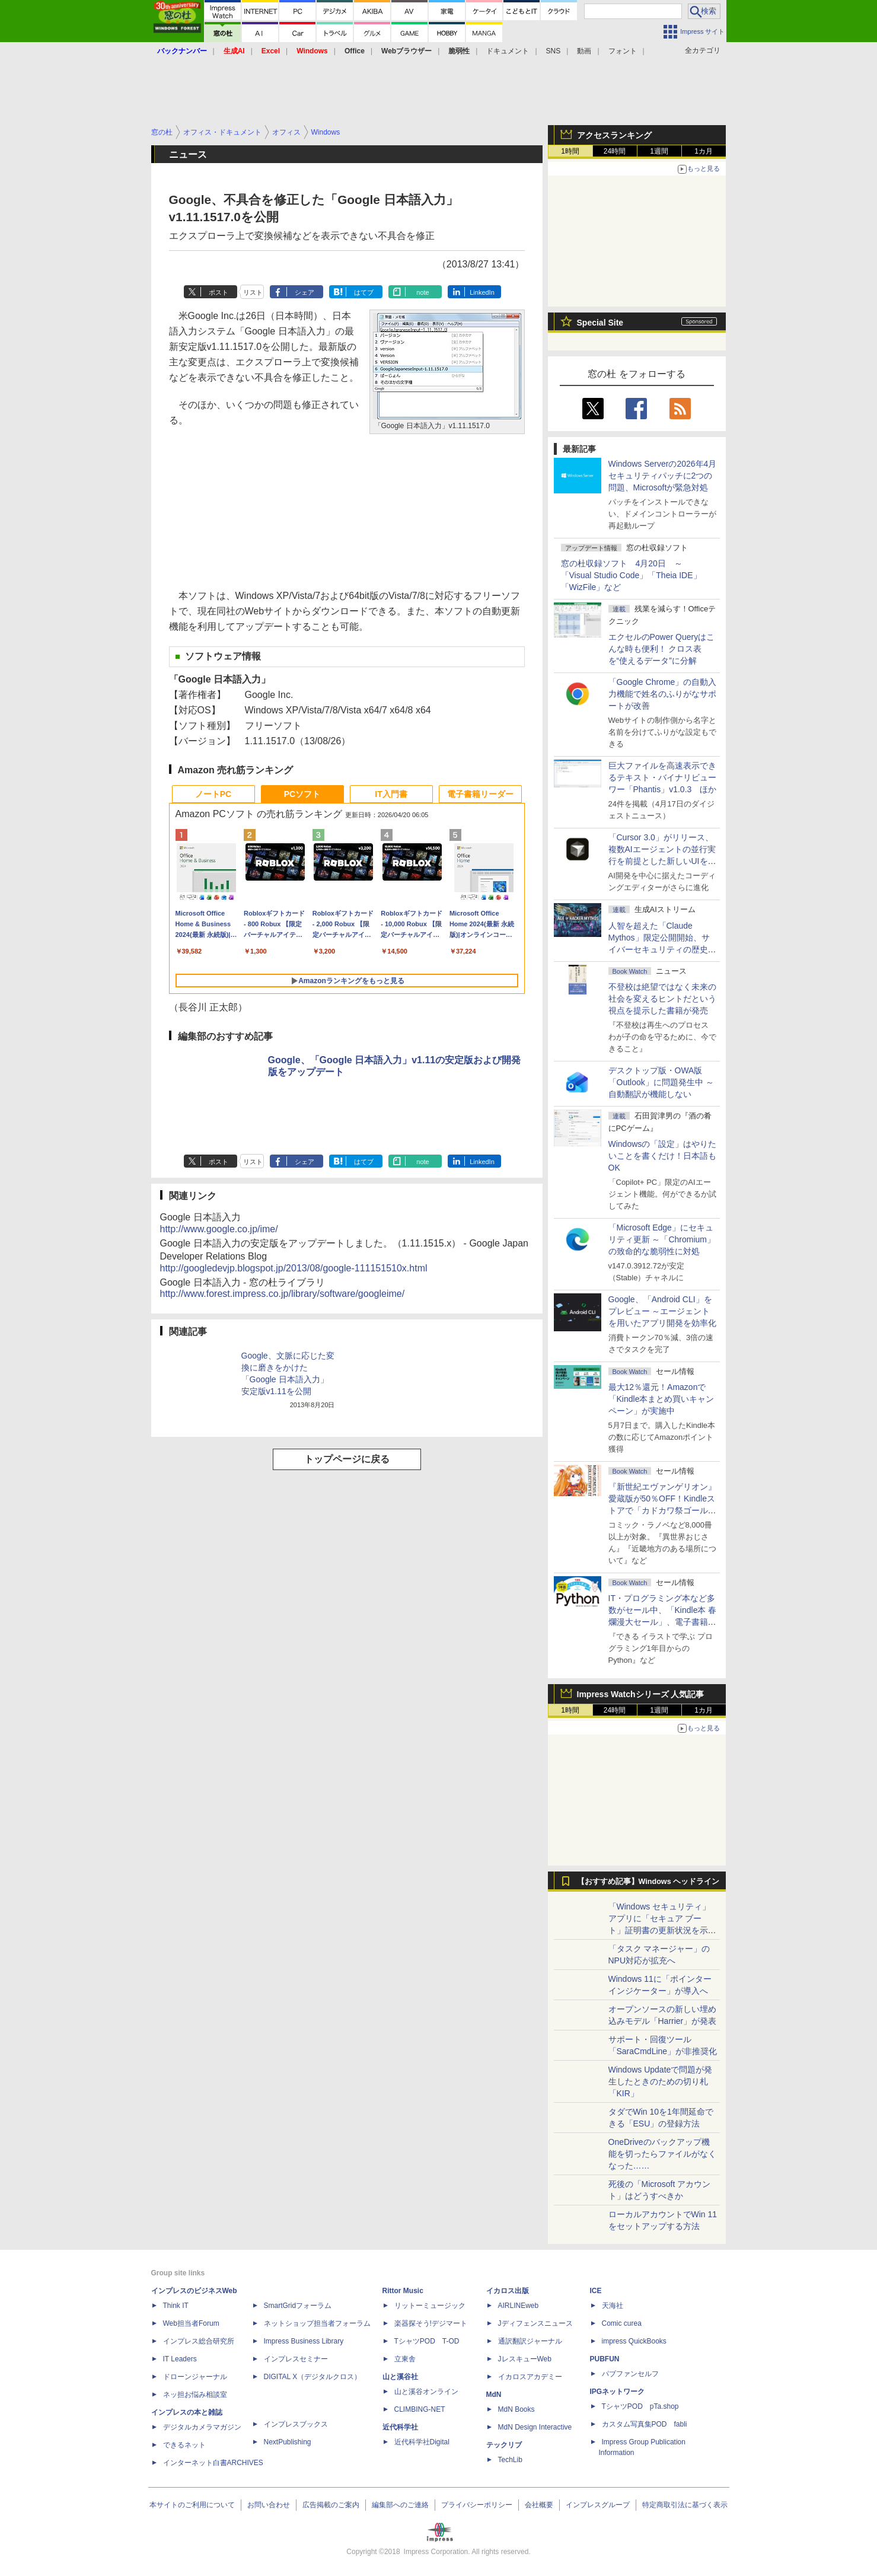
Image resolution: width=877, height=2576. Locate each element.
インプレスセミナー (296, 2359)
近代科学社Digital (421, 2442)
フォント (622, 51)
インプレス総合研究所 (198, 2341)
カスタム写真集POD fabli (644, 2424)
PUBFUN (605, 2359)
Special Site (600, 322)
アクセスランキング (614, 135)
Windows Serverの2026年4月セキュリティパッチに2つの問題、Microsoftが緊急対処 (662, 475)
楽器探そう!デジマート (430, 2323)
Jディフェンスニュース (535, 2323)
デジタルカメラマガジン (202, 2427)
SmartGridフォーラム (298, 2305)
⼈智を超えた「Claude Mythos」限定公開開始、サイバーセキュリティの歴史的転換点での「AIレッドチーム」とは (662, 949)
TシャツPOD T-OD (427, 2341)
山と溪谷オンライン (426, 2391)
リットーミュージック (429, 2305)
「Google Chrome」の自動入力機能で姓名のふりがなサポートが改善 (662, 693)
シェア (304, 292)
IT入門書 (391, 794)
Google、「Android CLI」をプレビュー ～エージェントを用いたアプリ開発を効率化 (662, 1311)
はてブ (364, 292)
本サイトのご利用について (192, 2505)
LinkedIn (482, 292)
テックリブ (504, 2445)
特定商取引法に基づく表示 (685, 2505)
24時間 (615, 151)
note (422, 292)
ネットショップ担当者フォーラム (317, 2323)
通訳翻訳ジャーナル (530, 2341)
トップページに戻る (347, 1459)
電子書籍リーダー (480, 794)
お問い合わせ (268, 2505)
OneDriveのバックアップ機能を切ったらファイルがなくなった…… (662, 2153)
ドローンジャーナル (195, 2377)
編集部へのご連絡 (400, 2505)
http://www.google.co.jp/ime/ (219, 1229)
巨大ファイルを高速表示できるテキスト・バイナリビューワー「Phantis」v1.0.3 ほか (662, 777)
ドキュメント (507, 51)
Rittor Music (402, 2291)
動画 (584, 51)
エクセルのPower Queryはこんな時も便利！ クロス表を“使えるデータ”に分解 (661, 648)
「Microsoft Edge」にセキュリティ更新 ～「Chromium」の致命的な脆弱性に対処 (661, 1239)
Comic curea (622, 2323)
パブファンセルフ (630, 2374)
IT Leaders (180, 2359)
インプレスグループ (598, 2505)
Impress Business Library (304, 2341)
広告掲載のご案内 (330, 2505)
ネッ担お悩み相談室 (195, 2394)
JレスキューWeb (524, 2359)
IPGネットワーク (617, 2391)
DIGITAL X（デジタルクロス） (313, 2377)
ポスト (218, 292)
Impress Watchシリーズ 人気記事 (640, 1694)
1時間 (570, 151)
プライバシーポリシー (476, 2505)
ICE (596, 2291)
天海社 (612, 2305)
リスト (253, 292)
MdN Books (516, 2409)
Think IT (176, 2305)
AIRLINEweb (518, 2305)
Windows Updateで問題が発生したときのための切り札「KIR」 (660, 2081)
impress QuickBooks (634, 2341)
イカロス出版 (507, 2291)
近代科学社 (400, 2427)
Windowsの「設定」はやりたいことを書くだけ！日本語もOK (662, 1155)
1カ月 (703, 151)
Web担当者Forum (191, 2323)
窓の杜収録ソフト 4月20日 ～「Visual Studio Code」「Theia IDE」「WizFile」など (631, 575)
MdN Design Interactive (535, 2427)
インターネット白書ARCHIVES (213, 2463)
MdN (494, 2394)
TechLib (510, 2460)
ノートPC (213, 794)
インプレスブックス (296, 2424)
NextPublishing (287, 2442)
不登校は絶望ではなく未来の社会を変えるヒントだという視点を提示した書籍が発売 (662, 998)
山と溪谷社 (400, 2377)
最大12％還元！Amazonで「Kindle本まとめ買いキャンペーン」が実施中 (661, 1398)
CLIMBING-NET (419, 2409)
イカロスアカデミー (530, 2377)
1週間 (659, 151)
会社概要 (539, 2505)
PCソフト (302, 794)
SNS (553, 51)
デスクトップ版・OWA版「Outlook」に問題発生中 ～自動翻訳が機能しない (661, 1082)
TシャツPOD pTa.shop (640, 2406)
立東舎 (405, 2359)
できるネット (184, 2445)
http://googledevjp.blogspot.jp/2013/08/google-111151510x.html (294, 1268)
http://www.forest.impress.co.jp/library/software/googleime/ (282, 1294)
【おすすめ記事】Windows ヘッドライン (648, 1881)
